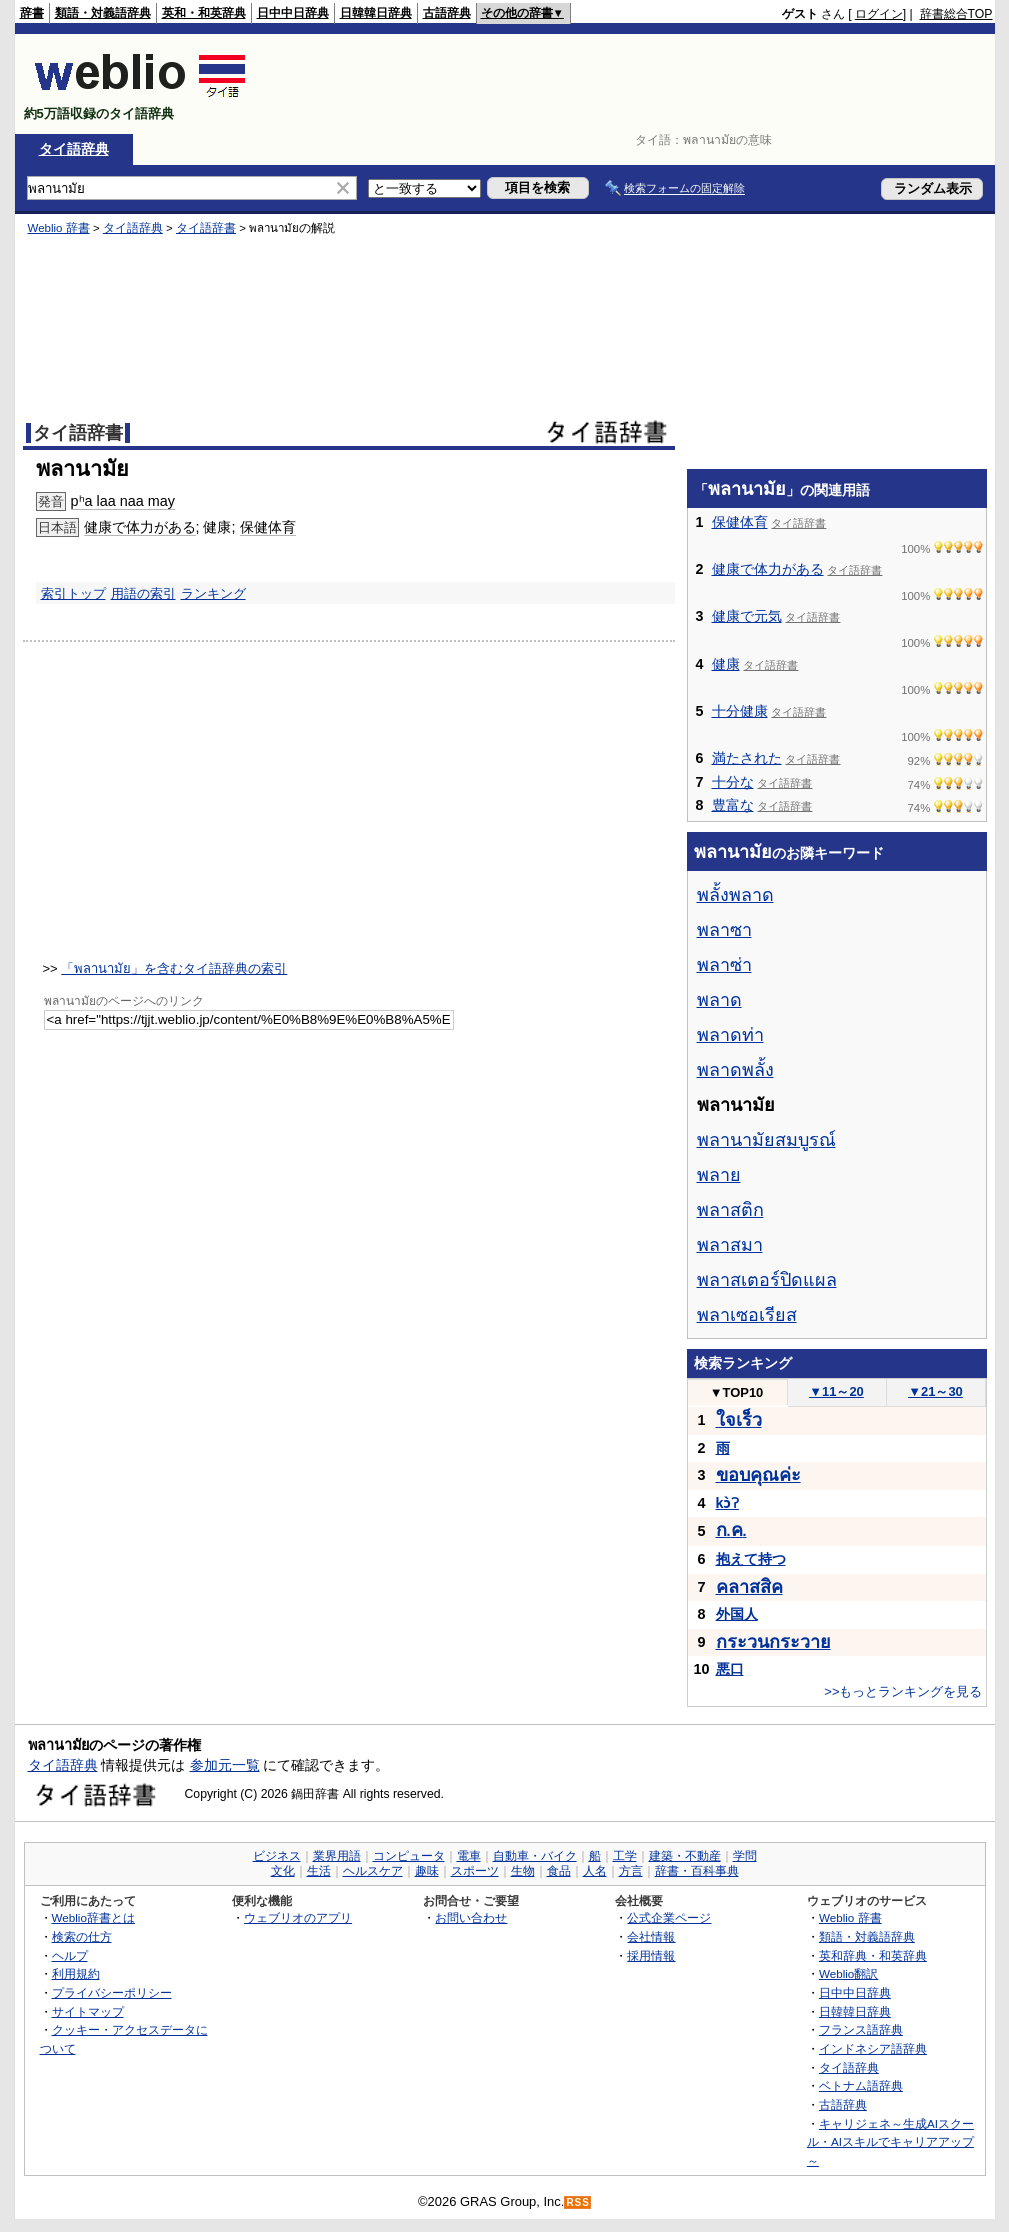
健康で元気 (747, 616)
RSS (578, 2202)
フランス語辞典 (861, 2029)
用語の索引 (143, 593)
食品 (559, 1871)
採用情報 (651, 1955)
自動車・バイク (535, 1856)
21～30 (935, 1391)
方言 (631, 1871)
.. (731, 1531)
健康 (726, 664)
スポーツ (475, 1871)
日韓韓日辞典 (376, 13)
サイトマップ (88, 2011)
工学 (625, 1856)
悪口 (730, 1669)
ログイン (879, 14)
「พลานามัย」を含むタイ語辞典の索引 (174, 968)
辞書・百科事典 (697, 1871)
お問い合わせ (471, 1917)
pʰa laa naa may (123, 501)
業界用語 (337, 1856)
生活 (319, 1871)
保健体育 (268, 527)
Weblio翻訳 (848, 1973)
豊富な (733, 805)
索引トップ (73, 593)
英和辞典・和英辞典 (873, 1955)
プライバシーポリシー (112, 1992)
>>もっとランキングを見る (903, 1691)
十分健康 (740, 711)
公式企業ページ (669, 1917)
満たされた (747, 758)
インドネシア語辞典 (873, 2048)
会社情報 (651, 1936)
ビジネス (277, 1856)
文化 (283, 1871)
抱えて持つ (751, 1559)
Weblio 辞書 (59, 228)
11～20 (836, 1391)
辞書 (32, 13)
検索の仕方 (82, 1936)
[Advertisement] (629, 84)
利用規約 (76, 1973)
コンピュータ (409, 1856)
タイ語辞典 (74, 149)
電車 (469, 1856)
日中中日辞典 (293, 13)
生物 (523, 1871)
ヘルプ (70, 1955)
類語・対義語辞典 (103, 13)
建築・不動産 (685, 1856)
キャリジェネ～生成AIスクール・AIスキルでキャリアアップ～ (890, 2142)
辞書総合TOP (956, 14)
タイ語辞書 (206, 228)
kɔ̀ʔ (727, 1503)
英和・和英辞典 (204, 13)
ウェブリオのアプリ (298, 1917)
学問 (745, 1856)
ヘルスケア (373, 1871)
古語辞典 (447, 13)
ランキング (213, 593)
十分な (733, 782)
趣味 (427, 1871)
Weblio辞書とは (93, 1917)
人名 (595, 1871)
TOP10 (737, 1392)
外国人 (737, 1614)
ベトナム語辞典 (861, 2085)
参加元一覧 (225, 1765)
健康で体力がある (140, 527)
